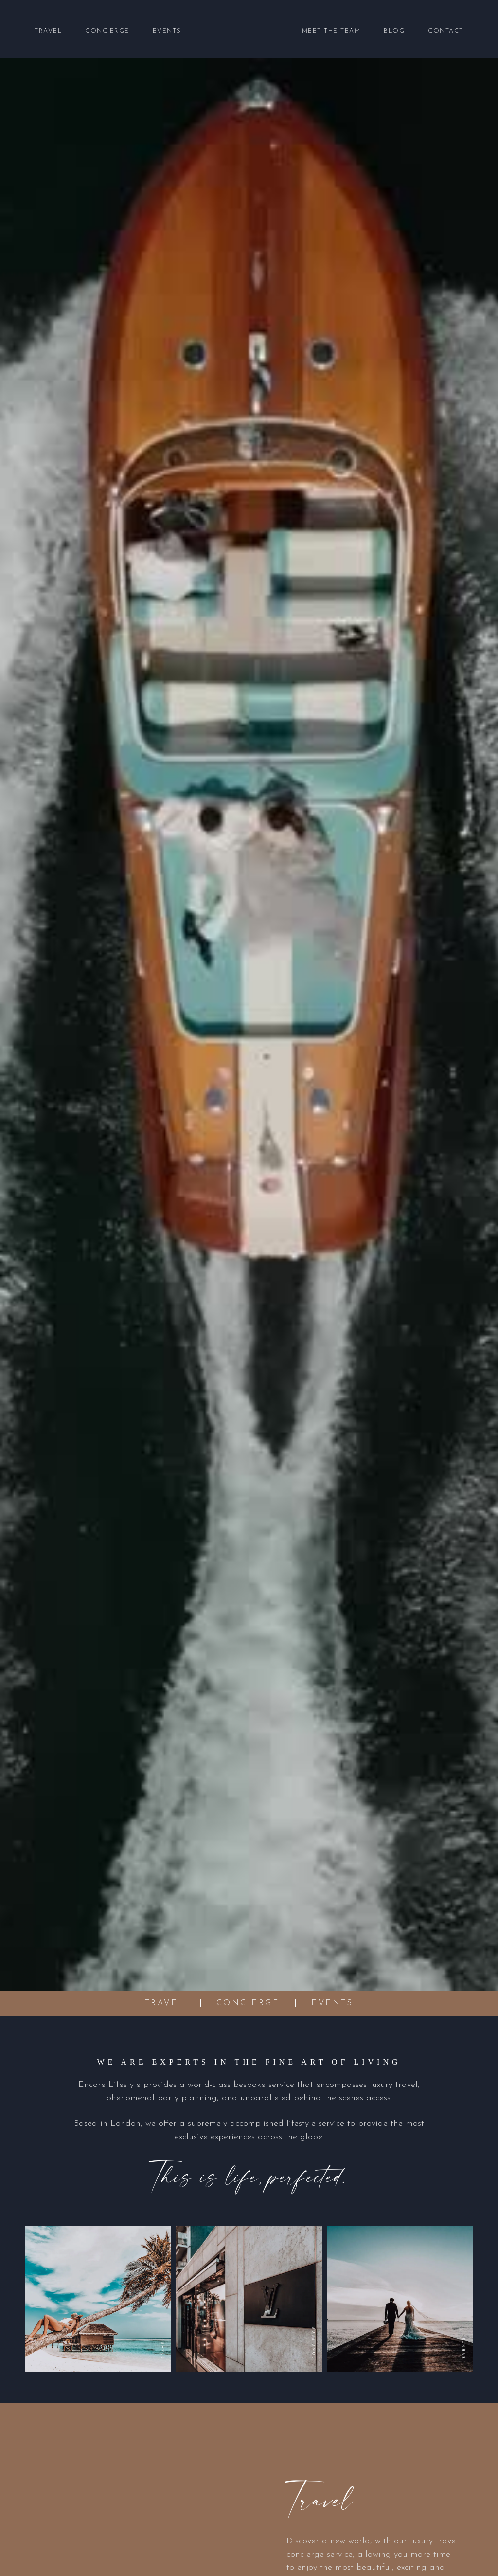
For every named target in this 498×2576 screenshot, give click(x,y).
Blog (394, 31)
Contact (445, 31)
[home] (241, 31)
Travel (48, 31)
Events (167, 31)
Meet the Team (331, 31)
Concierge (107, 31)
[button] (48, 31)
